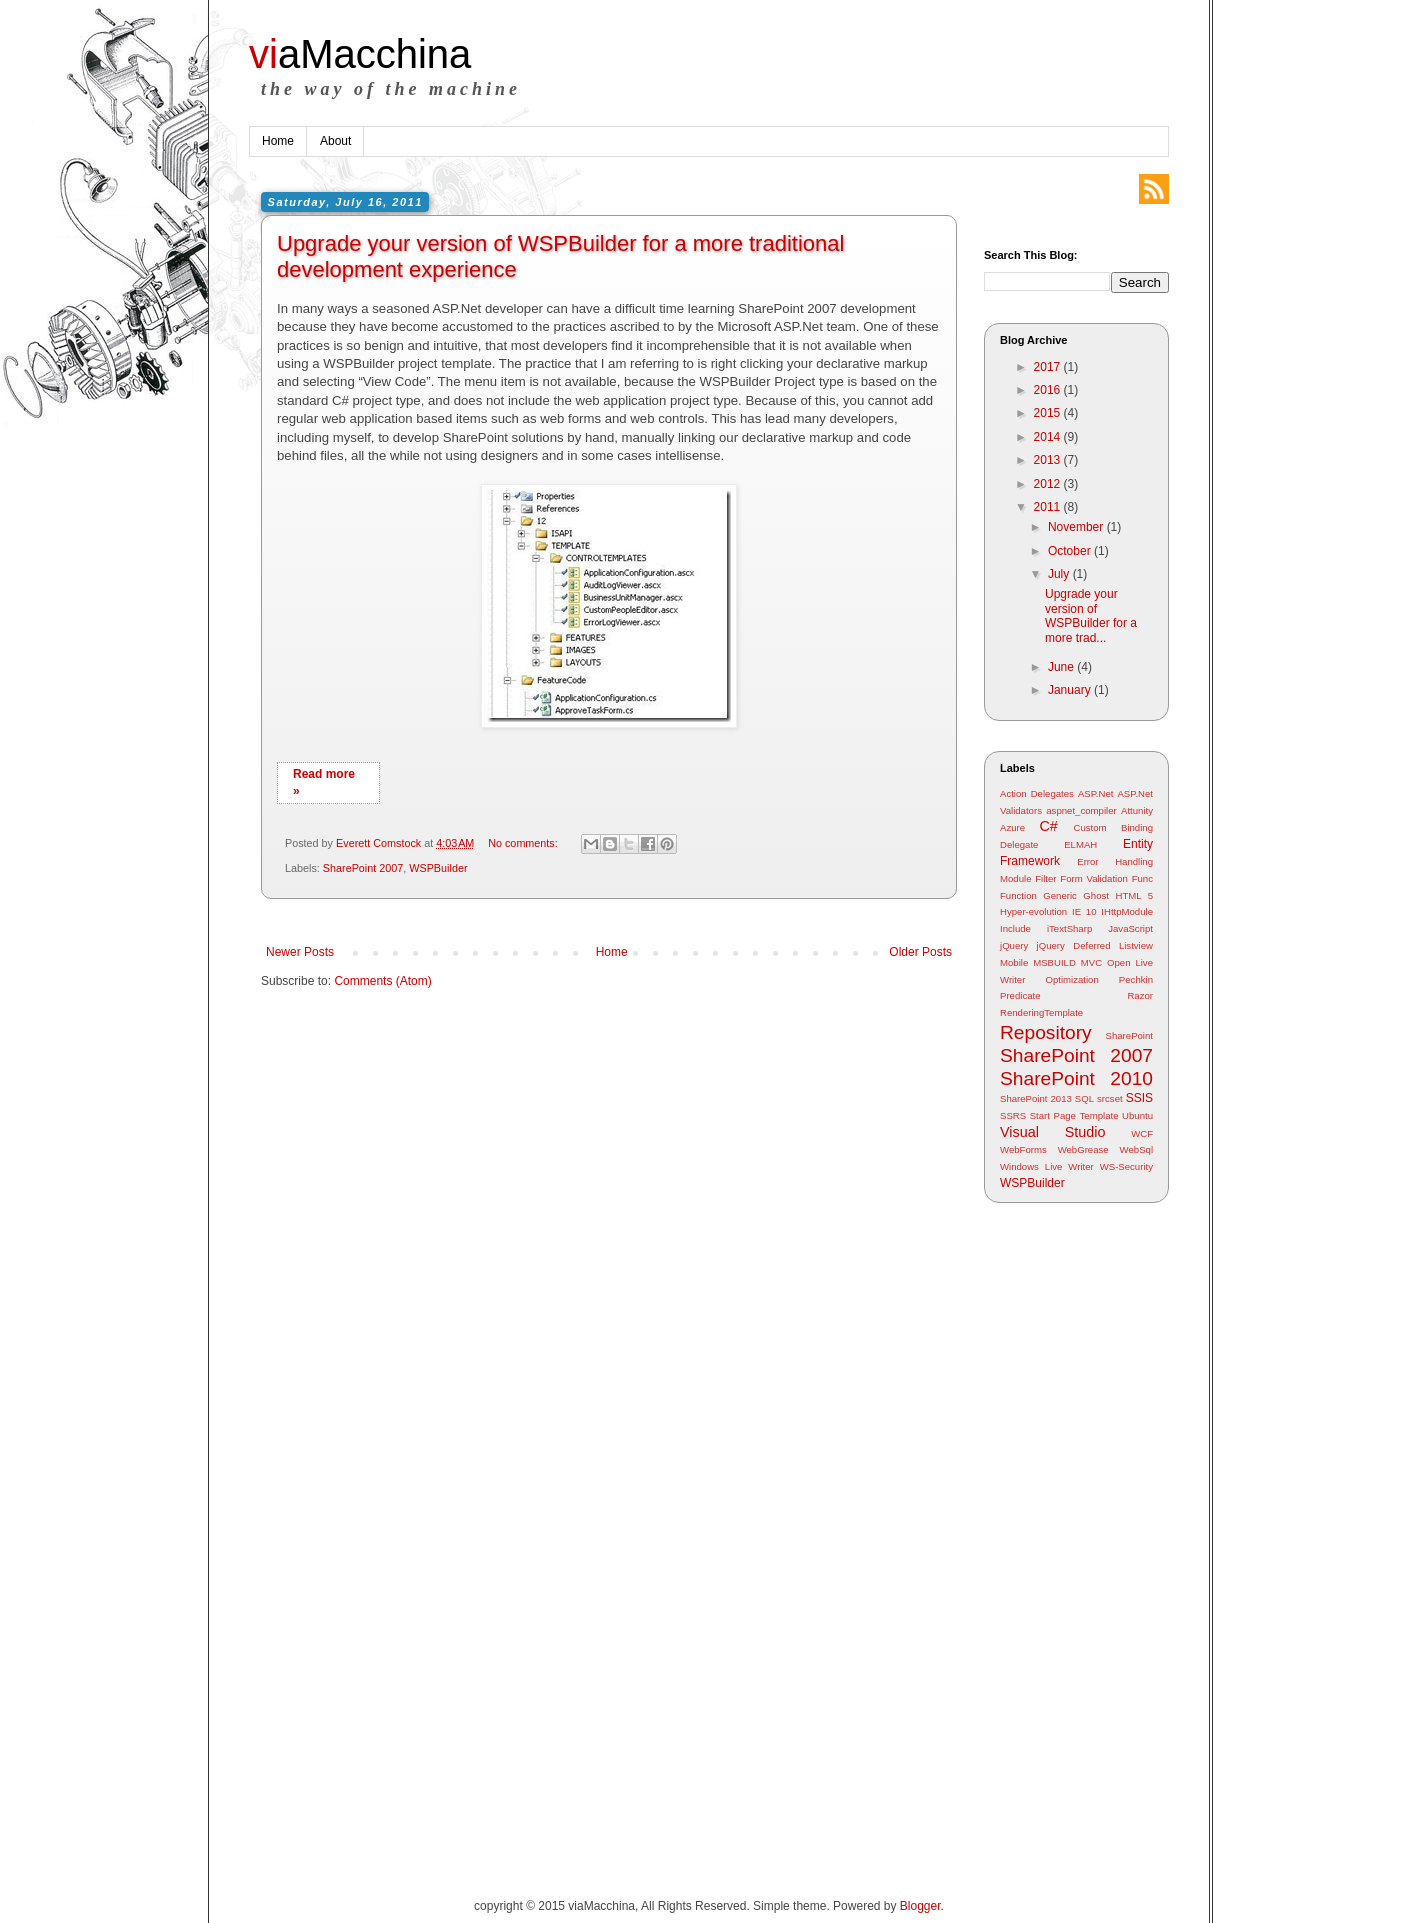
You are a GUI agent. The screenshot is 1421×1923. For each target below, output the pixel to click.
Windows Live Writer (1047, 1166)
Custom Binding (1113, 827)
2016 (1049, 390)
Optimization (1071, 979)
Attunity (1137, 810)
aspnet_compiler (1081, 810)
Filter (1045, 878)
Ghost (1096, 895)
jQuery (1014, 945)
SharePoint (1129, 1035)
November (1077, 527)
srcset (1110, 1098)
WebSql (1136, 1149)
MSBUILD (1054, 962)
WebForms (1023, 1149)
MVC (1091, 962)
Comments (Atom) (382, 981)
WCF (1142, 1133)
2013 (1049, 460)
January (1071, 690)
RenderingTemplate (1041, 1012)
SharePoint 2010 (1076, 1078)
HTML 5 (1134, 895)
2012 (1049, 484)
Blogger (920, 1906)
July (1060, 574)
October (1071, 551)
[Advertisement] (1064, 1533)
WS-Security (1126, 1166)
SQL (1084, 1098)
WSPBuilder (438, 868)
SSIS (1139, 1098)
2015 (1049, 413)
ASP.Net (1096, 793)
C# (1048, 826)
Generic (1060, 895)
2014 (1049, 437)
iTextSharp (1069, 928)
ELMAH (1080, 844)
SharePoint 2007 (363, 868)
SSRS (1013, 1115)
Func (1142, 878)
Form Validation (1094, 878)
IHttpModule (1127, 911)
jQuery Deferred (1074, 945)
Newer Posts (300, 952)
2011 (1049, 507)
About (335, 141)
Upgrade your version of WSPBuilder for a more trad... (1091, 615)
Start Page (1053, 1115)
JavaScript (1130, 928)
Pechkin (1136, 979)
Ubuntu (1137, 1115)
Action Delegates (1037, 793)
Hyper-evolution (1033, 911)
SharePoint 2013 (1036, 1098)
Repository (1046, 1032)
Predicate (1020, 995)
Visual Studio (1052, 1132)
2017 (1049, 367)
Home (278, 141)
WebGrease (1083, 1149)
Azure (1012, 827)
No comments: (524, 843)
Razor (1140, 995)
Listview (1136, 945)
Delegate (1019, 844)
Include (1015, 928)
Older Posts (920, 952)
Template (1099, 1115)
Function (1018, 895)
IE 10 (1084, 911)
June (1062, 667)
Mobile (1014, 962)
